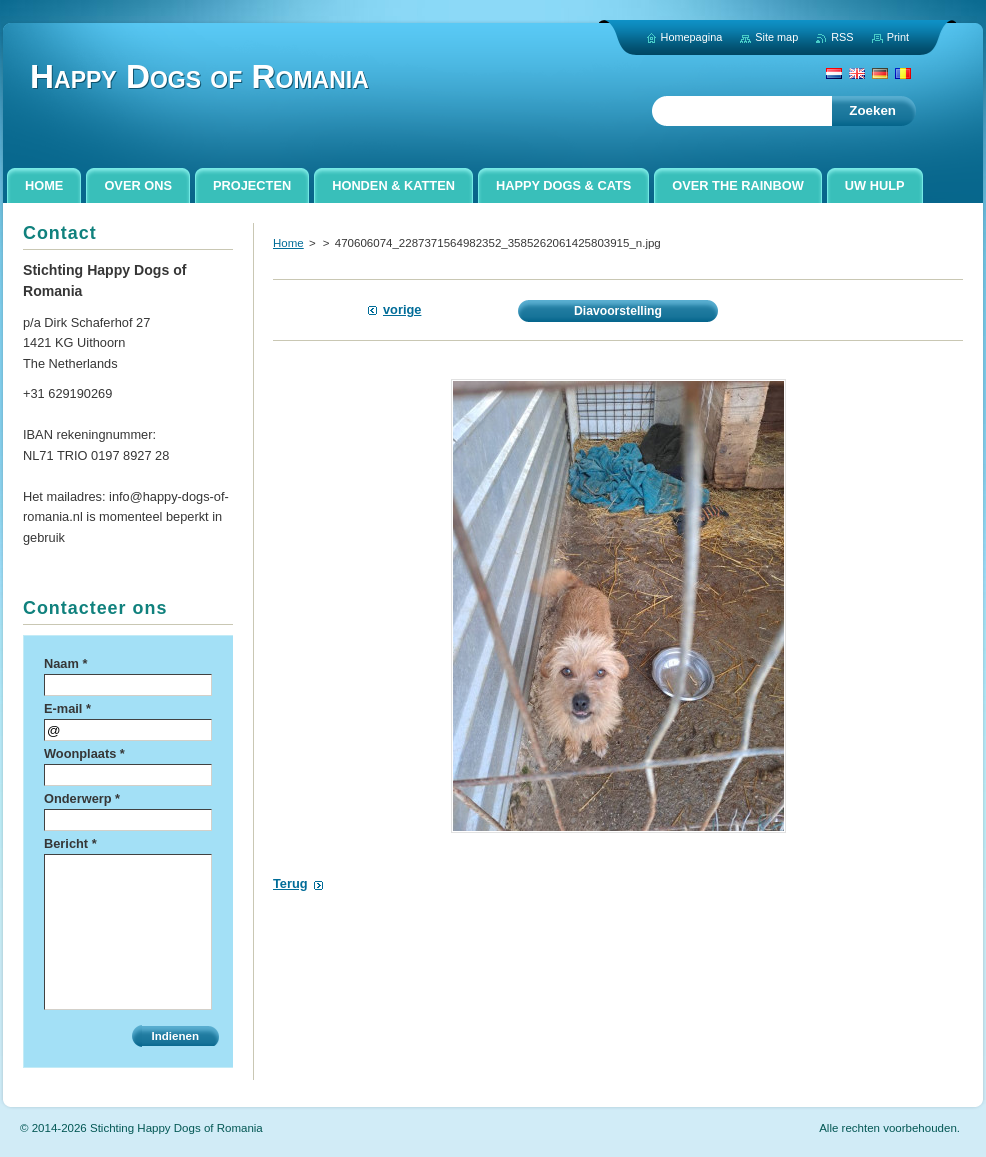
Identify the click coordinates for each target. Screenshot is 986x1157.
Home (288, 243)
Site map (776, 37)
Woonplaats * (84, 753)
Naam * (65, 663)
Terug (290, 883)
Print (898, 37)
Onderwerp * (82, 798)
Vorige (402, 309)
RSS (842, 37)
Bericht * (70, 843)
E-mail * (67, 708)
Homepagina (692, 37)
